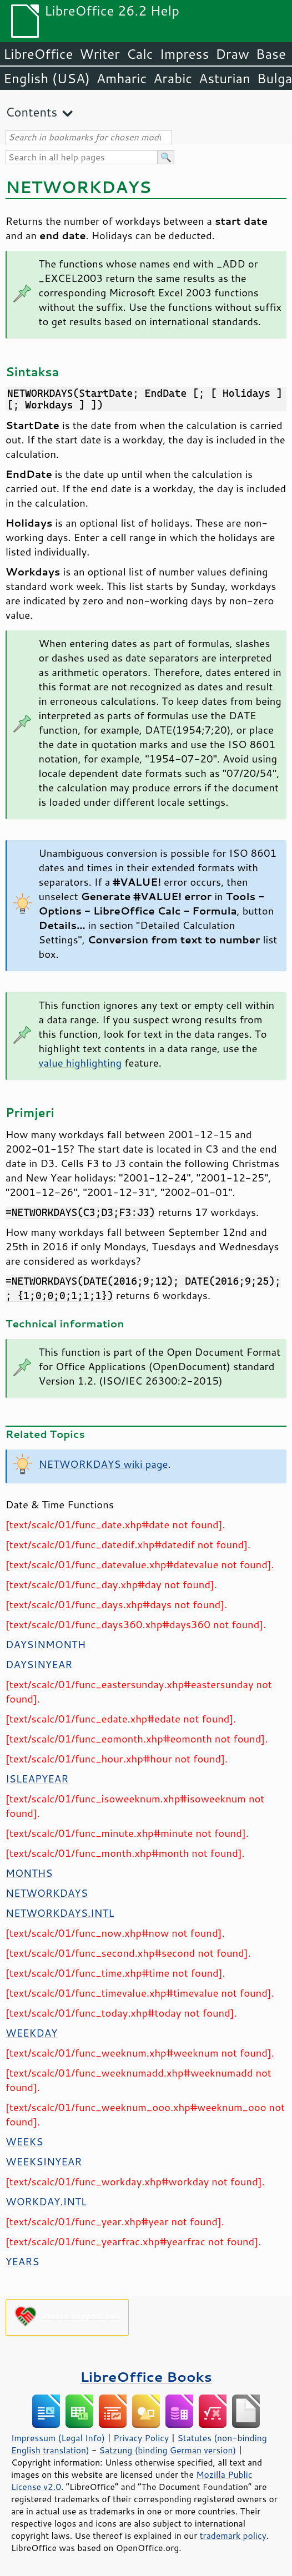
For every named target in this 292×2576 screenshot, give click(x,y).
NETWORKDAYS (47, 1893)
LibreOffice (38, 53)
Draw (232, 53)
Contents (31, 111)
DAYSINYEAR (39, 1664)
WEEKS (24, 2141)
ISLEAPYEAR (37, 1778)
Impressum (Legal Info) (58, 2438)
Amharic (122, 78)
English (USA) (46, 78)
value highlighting (80, 1062)
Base (271, 53)
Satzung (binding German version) (167, 2450)
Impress (184, 53)
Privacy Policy (141, 2438)
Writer (99, 53)
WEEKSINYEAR (44, 2161)
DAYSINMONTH (45, 1644)
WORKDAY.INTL (46, 2201)
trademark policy (233, 2535)
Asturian (224, 78)
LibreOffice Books (146, 2376)
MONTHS (29, 1873)
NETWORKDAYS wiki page (103, 1464)
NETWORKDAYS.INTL (60, 1913)
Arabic (172, 78)
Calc (140, 53)
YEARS (22, 2261)
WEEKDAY (31, 2033)
